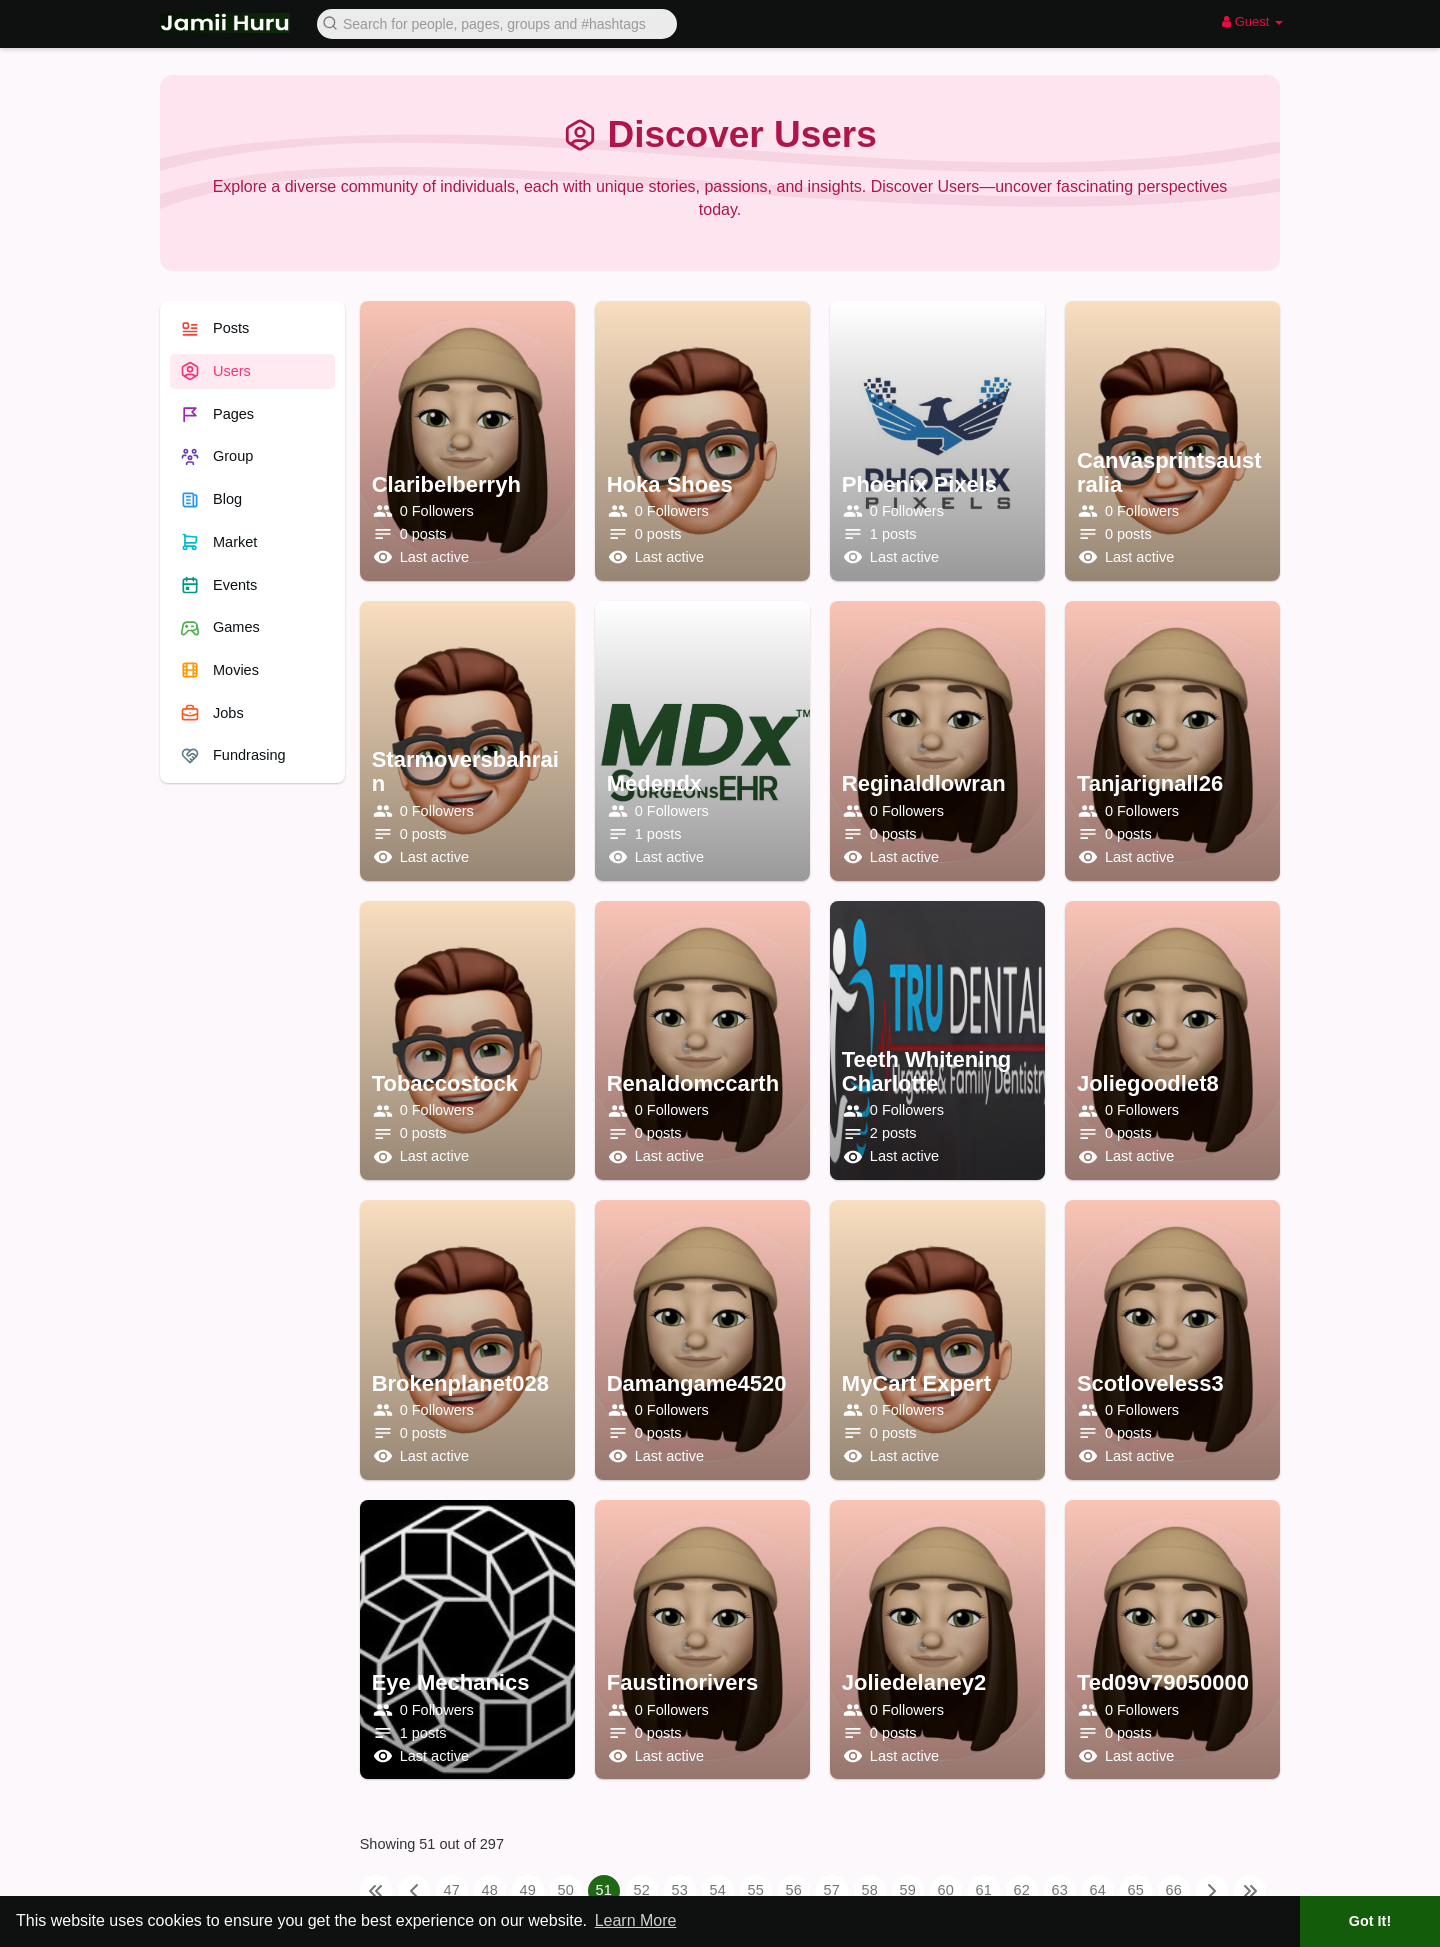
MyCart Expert (916, 1383)
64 (1098, 1890)
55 (756, 1890)
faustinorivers (683, 1682)
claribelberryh (446, 484)
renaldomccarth (693, 1083)
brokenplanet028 (460, 1383)
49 (528, 1890)
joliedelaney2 (914, 1682)
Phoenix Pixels (919, 484)
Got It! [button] (1370, 1921)
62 (1022, 1890)
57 (832, 1890)
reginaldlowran (924, 783)
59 (908, 1890)
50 (566, 1890)
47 (452, 1890)
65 (1136, 1890)
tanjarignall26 (1150, 783)
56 (794, 1890)
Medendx (654, 783)
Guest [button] (1252, 21)
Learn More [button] (636, 1920)
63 (1060, 1890)
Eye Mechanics (451, 1682)
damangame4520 (697, 1383)
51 (604, 1890)
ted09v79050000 (1163, 1682)
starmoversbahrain (465, 771)
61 (984, 1890)
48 (490, 1890)
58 (870, 1890)
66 (1174, 1890)
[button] (497, 22)
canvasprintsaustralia (1169, 472)
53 (680, 1890)
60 (946, 1890)
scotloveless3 (1150, 1383)
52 (642, 1890)
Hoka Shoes (670, 484)
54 (718, 1890)
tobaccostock (445, 1083)
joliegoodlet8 (1148, 1083)
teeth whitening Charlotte (926, 1071)
